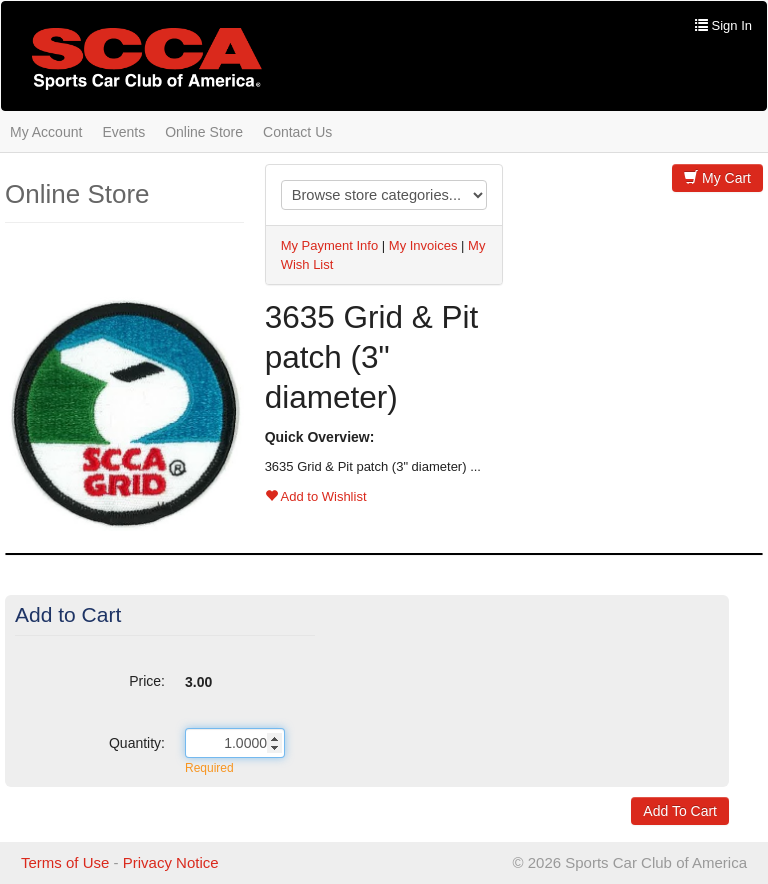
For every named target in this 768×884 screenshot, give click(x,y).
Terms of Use (65, 862)
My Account (46, 132)
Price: (147, 681)
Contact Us (297, 132)
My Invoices (423, 245)
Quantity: (137, 743)
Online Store (204, 132)
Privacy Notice (171, 862)
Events (123, 132)
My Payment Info (330, 245)
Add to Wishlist (316, 496)
